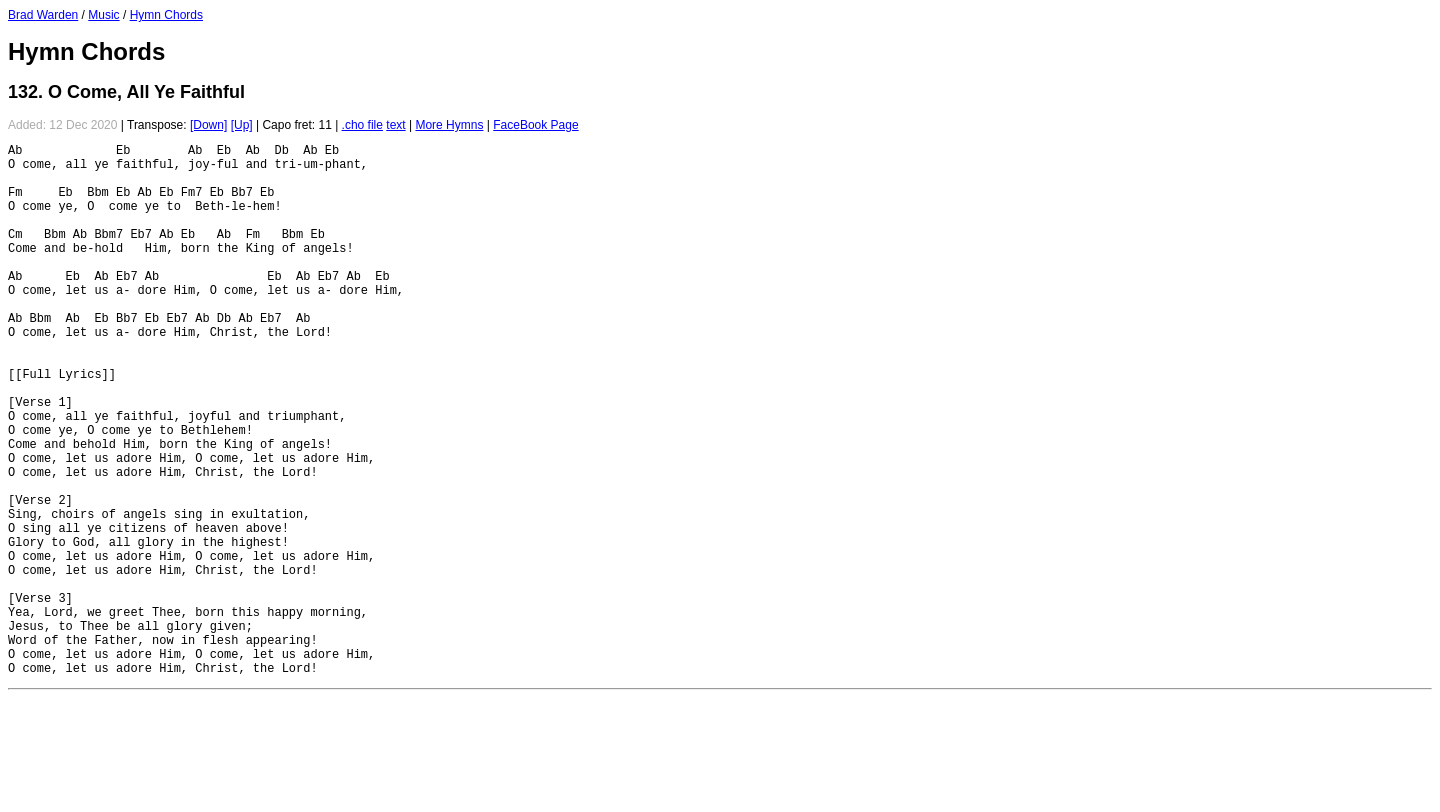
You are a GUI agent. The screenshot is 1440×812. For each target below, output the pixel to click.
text (395, 125)
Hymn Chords (166, 15)
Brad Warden (43, 15)
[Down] (208, 125)
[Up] (242, 125)
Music (103, 15)
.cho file (362, 125)
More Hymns (449, 125)
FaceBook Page (535, 125)
